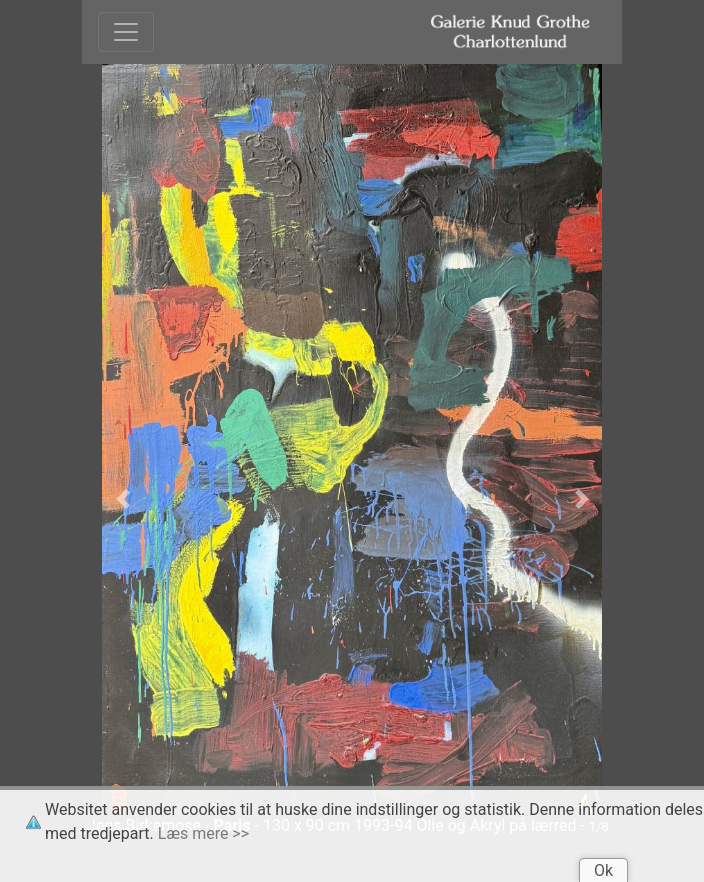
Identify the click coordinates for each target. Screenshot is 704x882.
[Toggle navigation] (126, 32)
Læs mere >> (203, 833)
